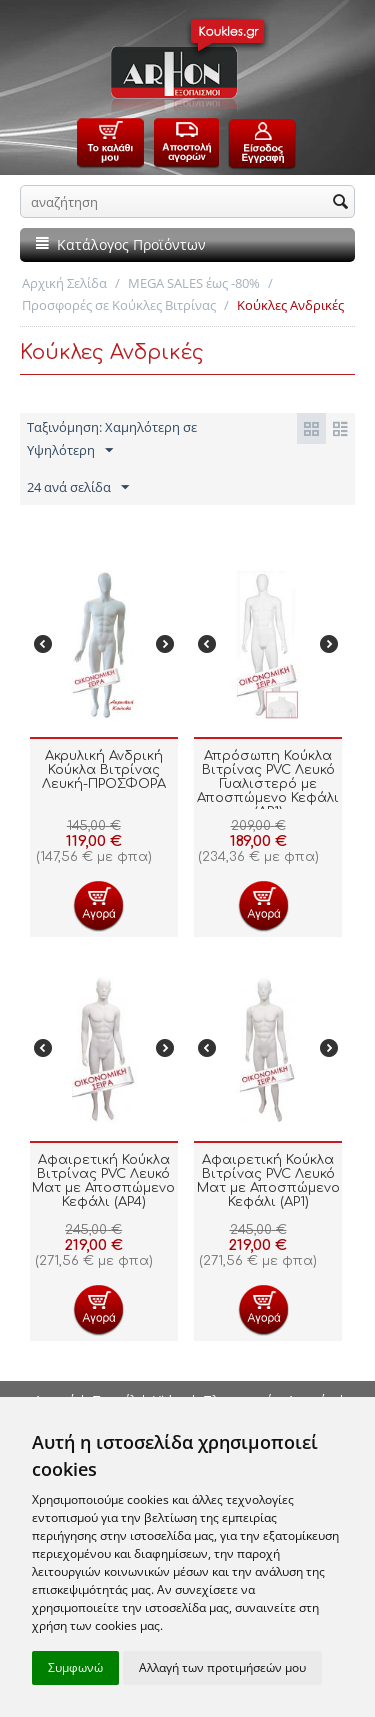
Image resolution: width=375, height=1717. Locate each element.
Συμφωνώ (75, 1667)
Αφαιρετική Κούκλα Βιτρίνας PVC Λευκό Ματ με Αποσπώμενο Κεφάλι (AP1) (268, 1181)
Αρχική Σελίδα (64, 283)
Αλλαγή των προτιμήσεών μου (222, 1667)
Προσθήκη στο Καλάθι (98, 905)
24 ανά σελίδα (78, 488)
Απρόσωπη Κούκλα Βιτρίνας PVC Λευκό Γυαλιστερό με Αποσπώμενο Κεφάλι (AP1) (268, 784)
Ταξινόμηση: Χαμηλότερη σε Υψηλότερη (112, 439)
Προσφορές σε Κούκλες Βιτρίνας (119, 305)
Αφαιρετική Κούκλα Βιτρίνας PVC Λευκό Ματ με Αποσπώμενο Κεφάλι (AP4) (103, 1181)
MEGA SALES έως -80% (194, 283)
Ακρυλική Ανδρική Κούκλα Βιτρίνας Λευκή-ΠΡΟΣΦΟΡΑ (104, 770)
